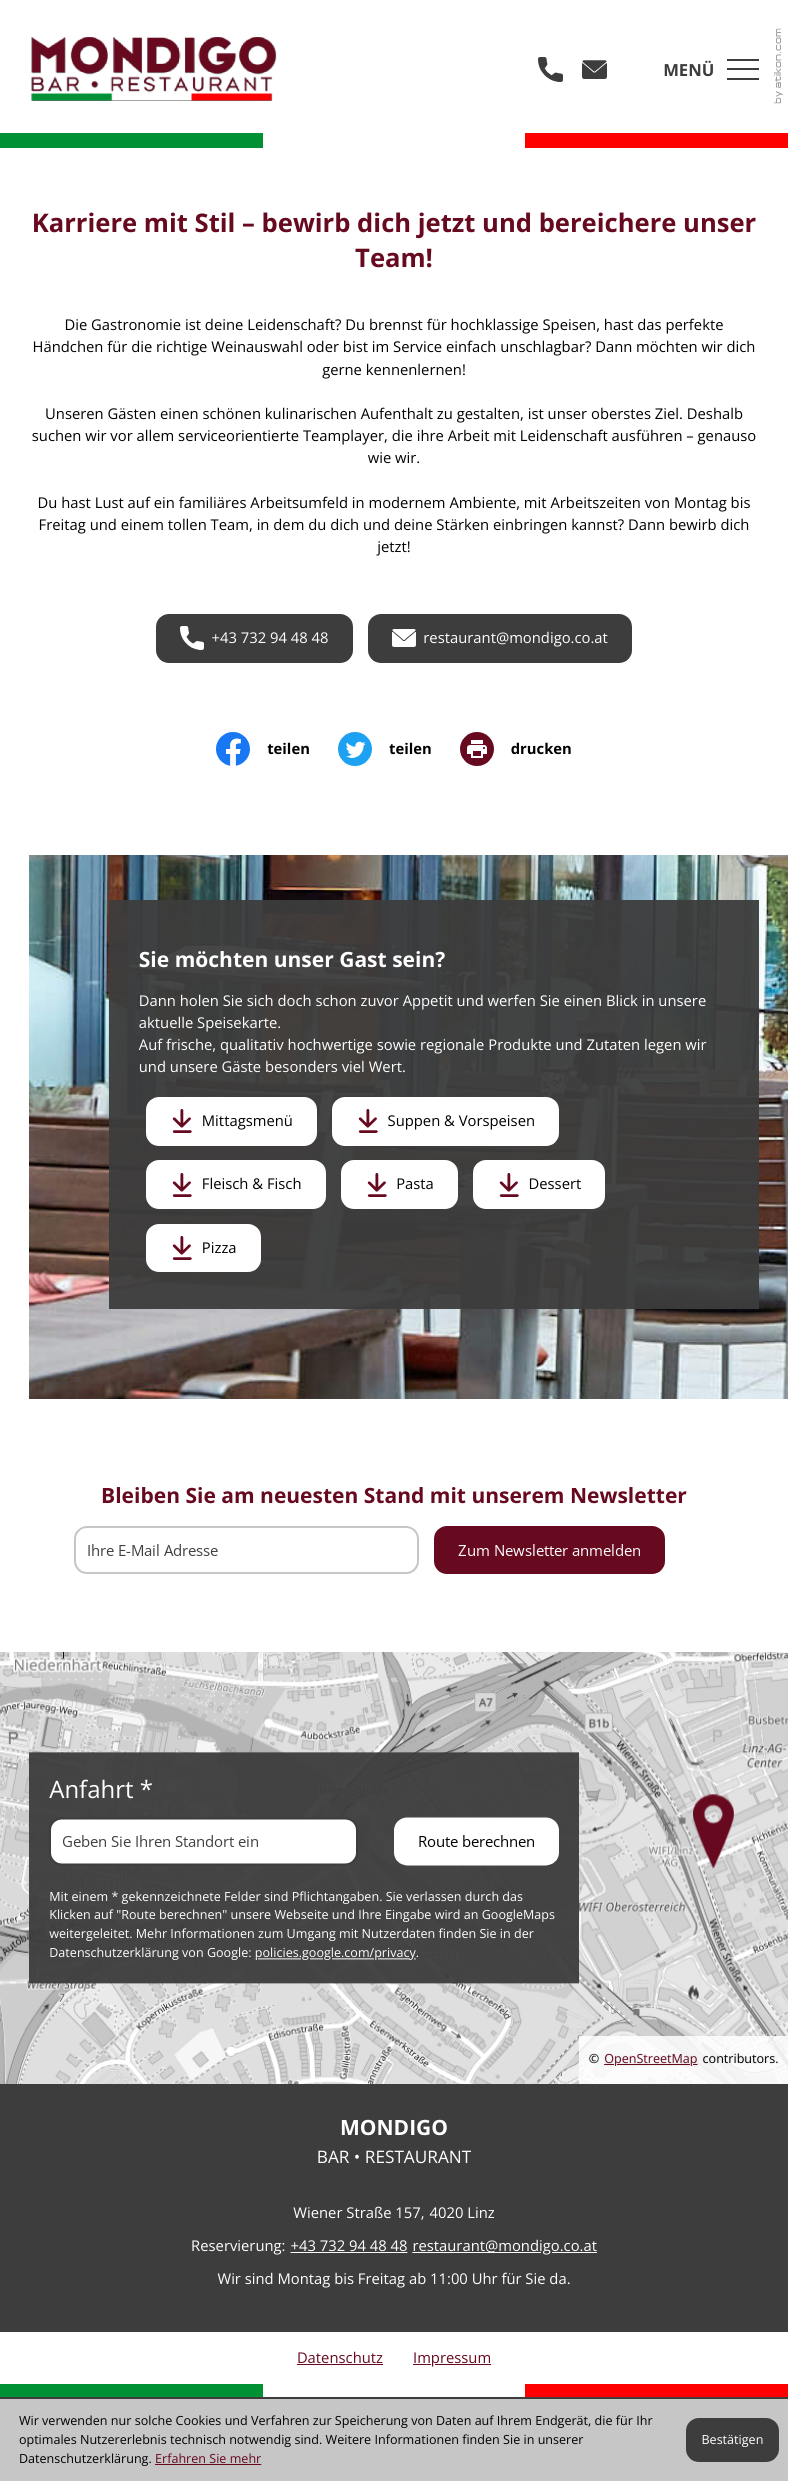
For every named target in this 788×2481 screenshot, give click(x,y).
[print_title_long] (516, 749)
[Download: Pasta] (400, 1184)
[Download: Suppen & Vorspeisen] (445, 1121)
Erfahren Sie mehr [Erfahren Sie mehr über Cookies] (208, 2458)
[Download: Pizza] (203, 1248)
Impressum (452, 2358)
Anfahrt (101, 1789)
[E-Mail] (246, 1550)
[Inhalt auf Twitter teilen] (399, 749)
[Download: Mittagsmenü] (231, 1121)
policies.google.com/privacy (335, 1953)
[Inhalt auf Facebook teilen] (277, 749)
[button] (551, 69)
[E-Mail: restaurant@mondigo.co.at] (595, 69)
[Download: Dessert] (539, 1184)
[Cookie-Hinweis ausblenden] (732, 2440)
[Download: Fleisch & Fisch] (236, 1184)
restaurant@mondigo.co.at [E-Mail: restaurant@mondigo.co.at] (504, 2246)
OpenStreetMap (650, 2058)
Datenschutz (340, 2358)
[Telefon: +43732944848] (348, 2246)
